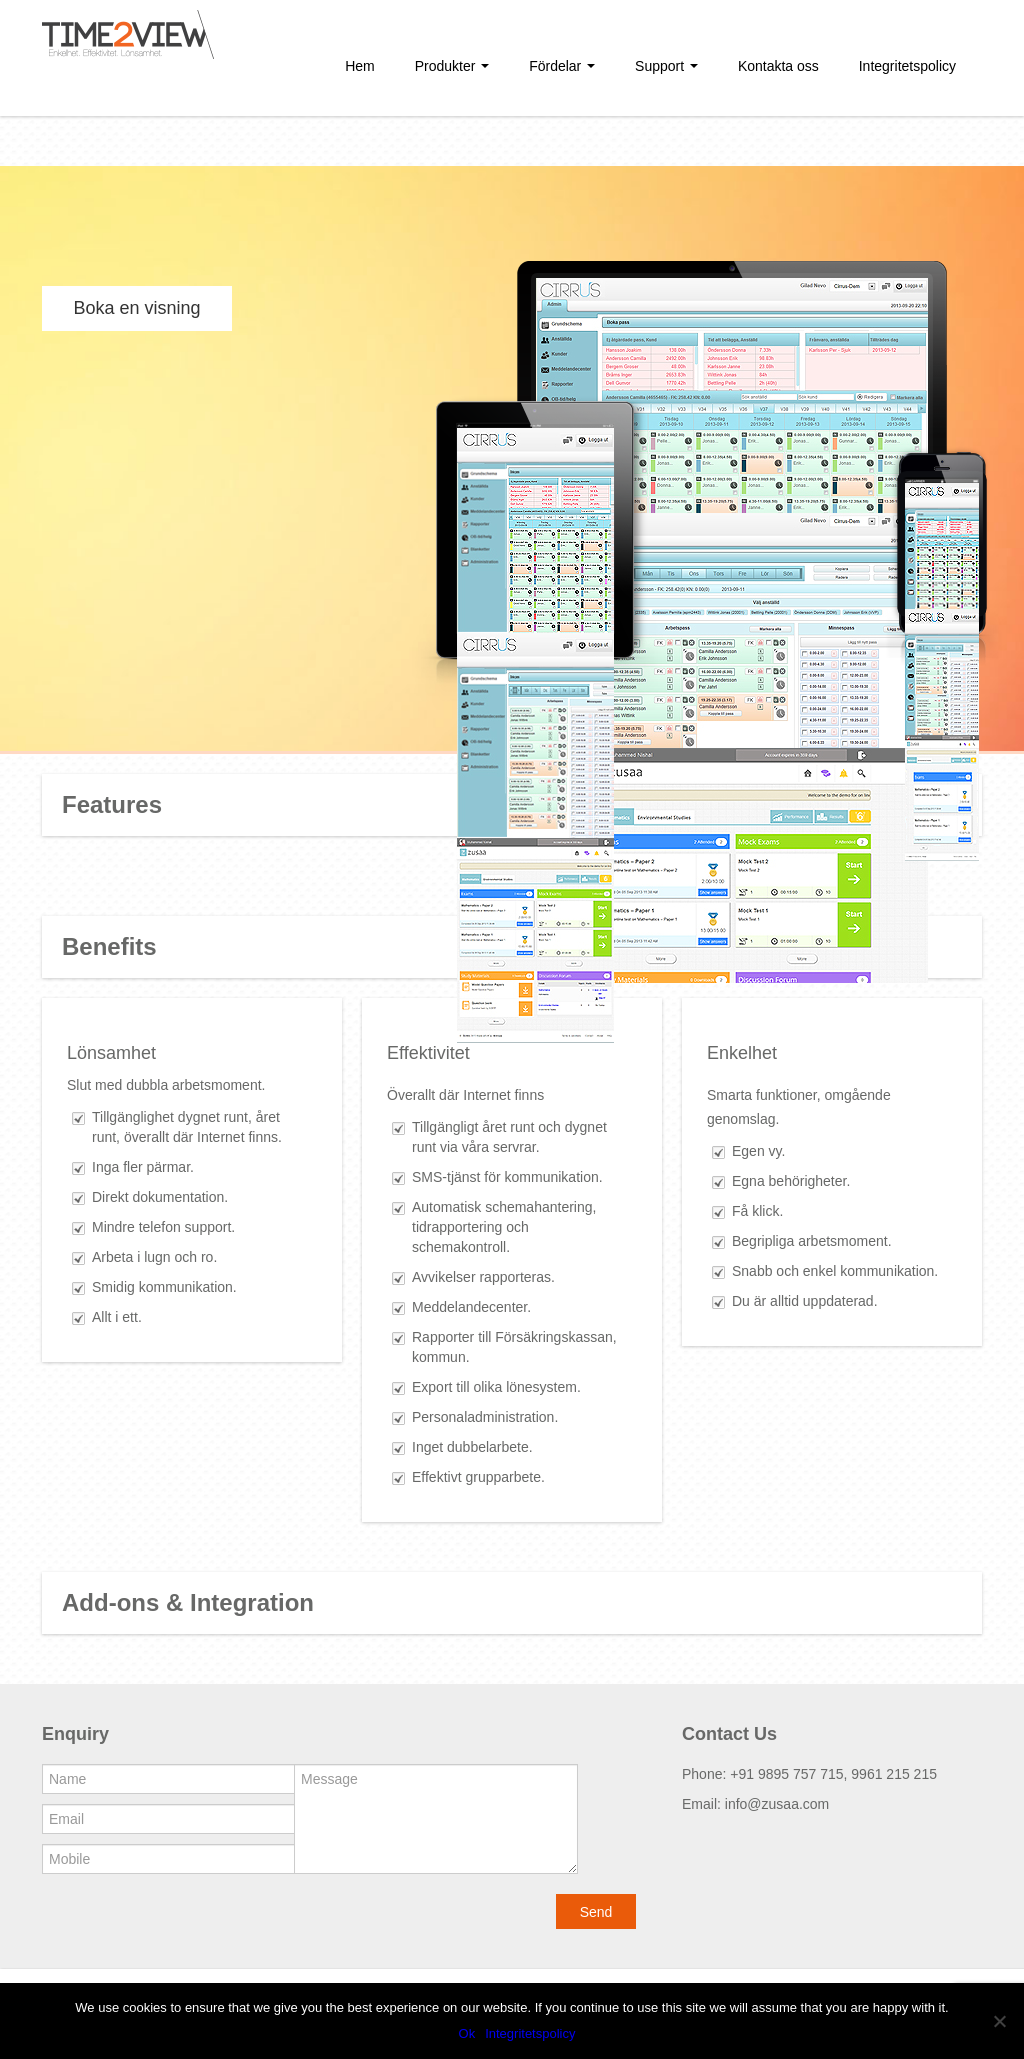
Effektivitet (428, 1053)
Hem (360, 66)
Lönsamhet (111, 1053)
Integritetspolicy (907, 66)
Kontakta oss (778, 66)
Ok (467, 2033)
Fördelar (562, 66)
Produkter (452, 66)
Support (666, 66)
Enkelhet (742, 1053)
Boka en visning (136, 308)
